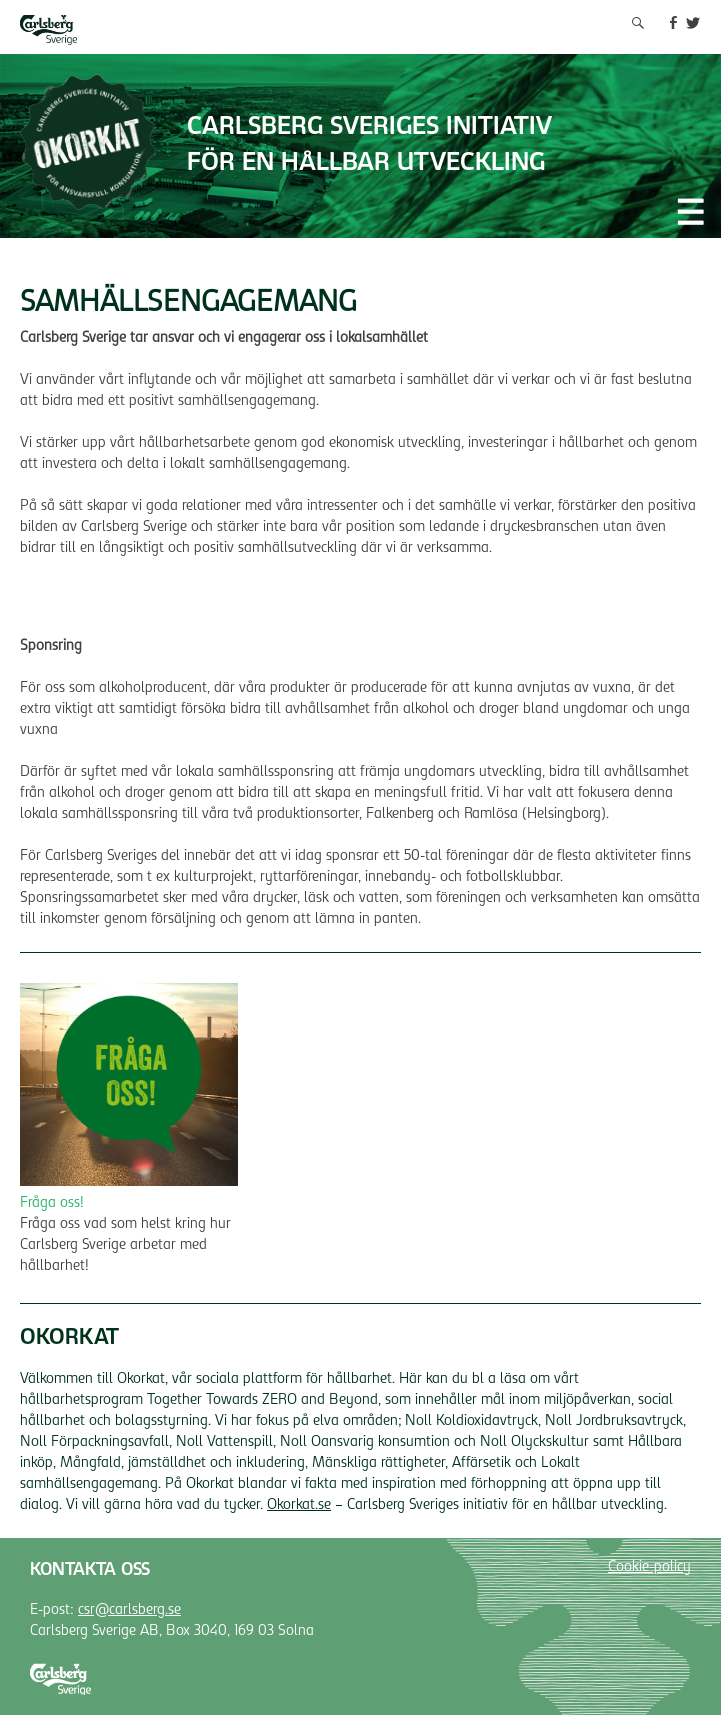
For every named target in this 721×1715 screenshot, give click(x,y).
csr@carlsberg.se (129, 1611)
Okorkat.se (299, 1506)
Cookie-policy (649, 1568)
